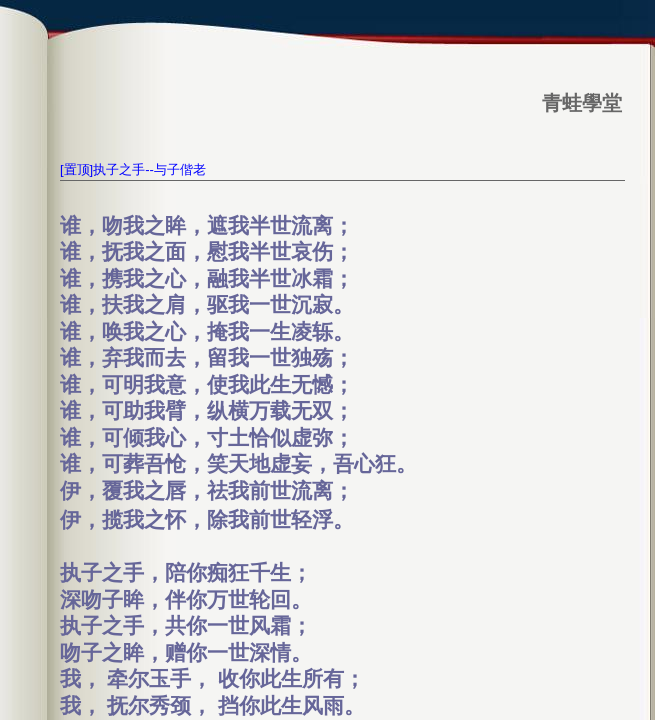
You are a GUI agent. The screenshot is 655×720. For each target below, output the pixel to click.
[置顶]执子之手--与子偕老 (133, 169)
